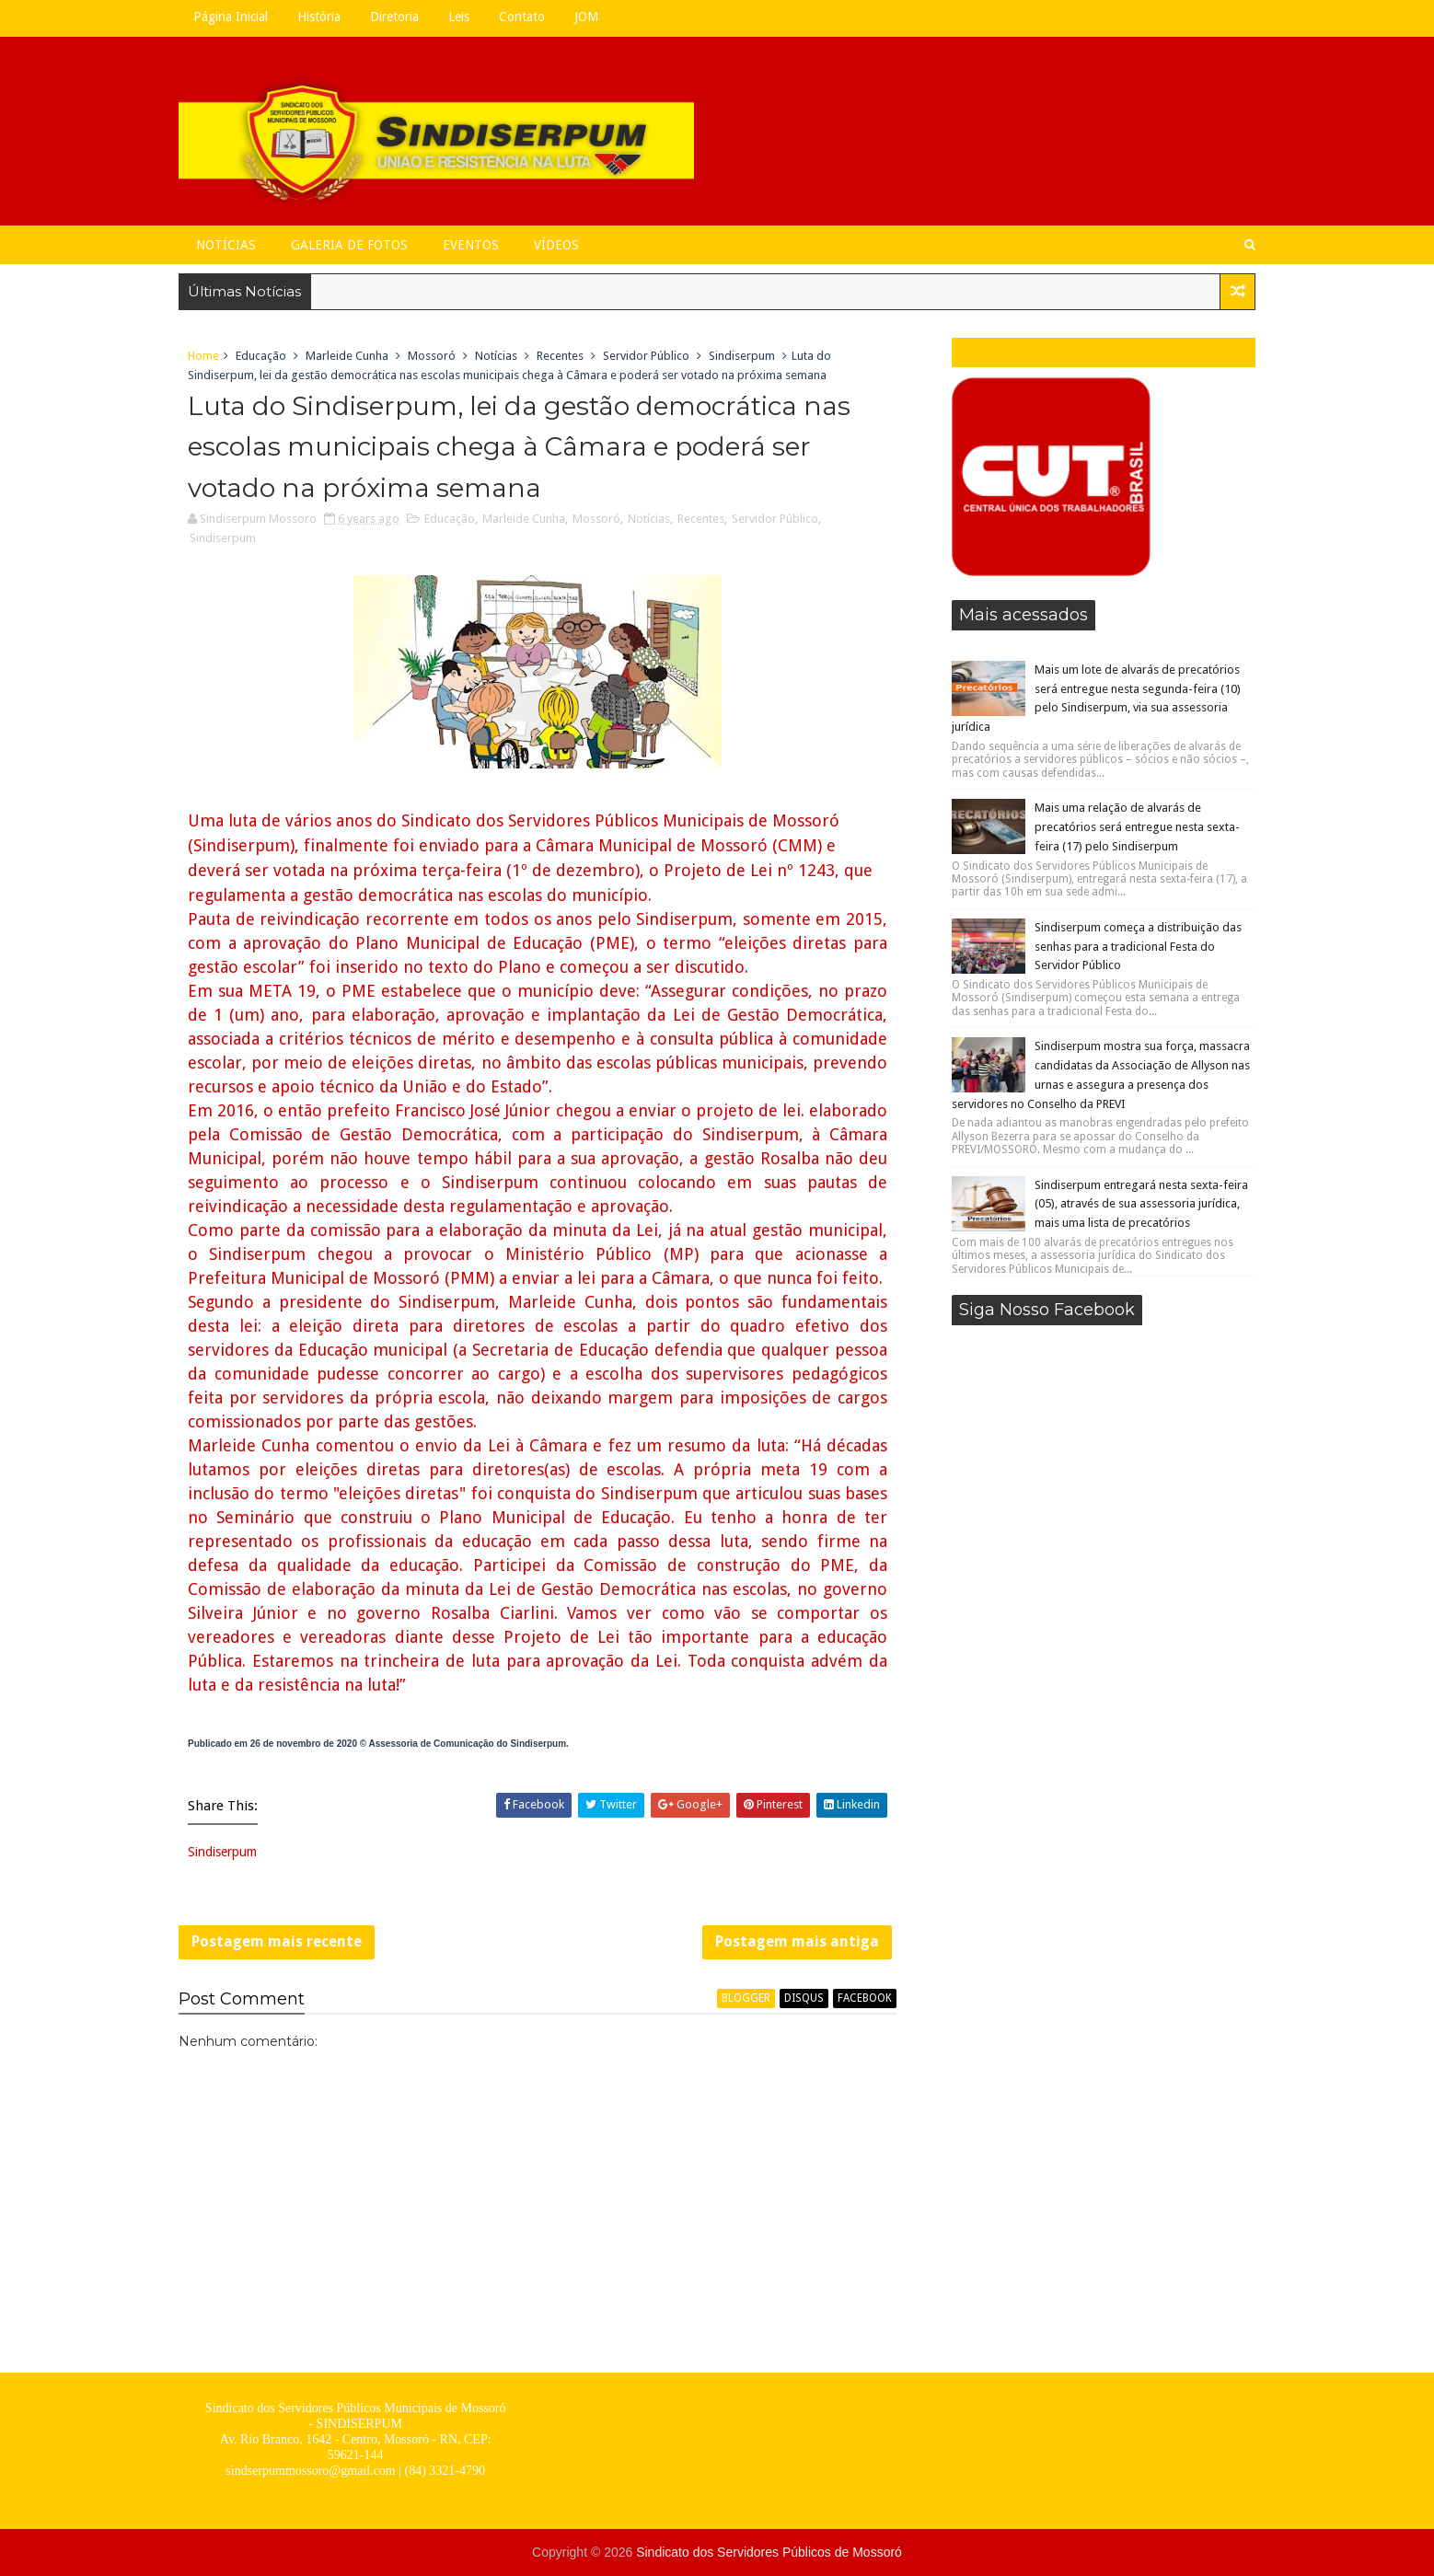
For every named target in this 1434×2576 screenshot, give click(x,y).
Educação (261, 356)
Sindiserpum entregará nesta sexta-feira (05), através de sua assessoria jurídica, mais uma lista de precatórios (1141, 1204)
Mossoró (432, 356)
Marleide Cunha (347, 356)
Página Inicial (230, 16)
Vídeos (556, 244)
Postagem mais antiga (797, 1941)
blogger (746, 1998)
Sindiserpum (742, 356)
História (319, 16)
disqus (804, 1998)
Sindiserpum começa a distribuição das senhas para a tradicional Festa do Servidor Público (1138, 946)
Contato (522, 16)
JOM (586, 16)
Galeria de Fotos (349, 244)
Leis (458, 16)
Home (203, 356)
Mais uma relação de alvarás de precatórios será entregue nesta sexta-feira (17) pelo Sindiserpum (1137, 827)
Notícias (226, 244)
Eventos (471, 244)
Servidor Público (646, 356)
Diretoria (394, 16)
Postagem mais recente (276, 1941)
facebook (865, 1998)
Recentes (560, 356)
